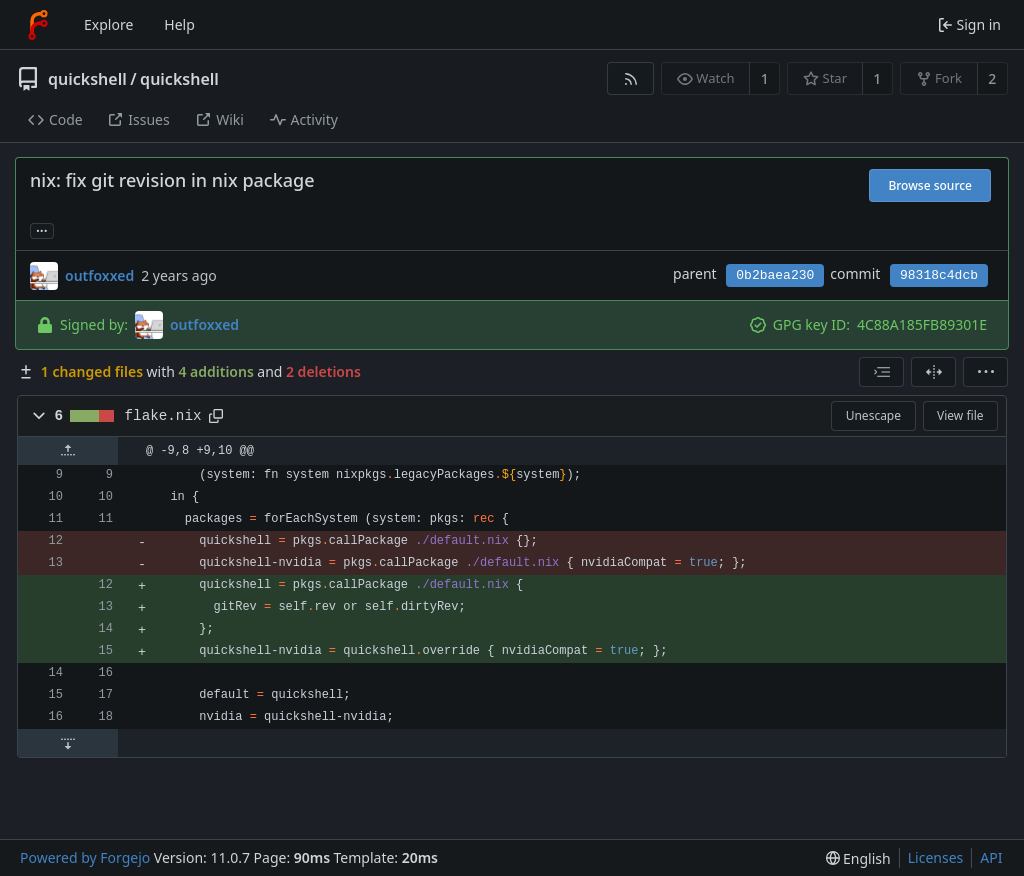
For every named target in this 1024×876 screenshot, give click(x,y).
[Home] (38, 25)
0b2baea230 (775, 275)
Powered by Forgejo (85, 857)
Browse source (930, 185)
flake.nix (163, 416)
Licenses (936, 857)
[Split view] (933, 372)
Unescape (873, 415)
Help (179, 24)
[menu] (985, 372)
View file (960, 415)
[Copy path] (216, 416)
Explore (108, 24)
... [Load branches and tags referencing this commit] (42, 229)
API (991, 857)
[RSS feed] (630, 78)
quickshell (87, 79)
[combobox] (881, 372)
